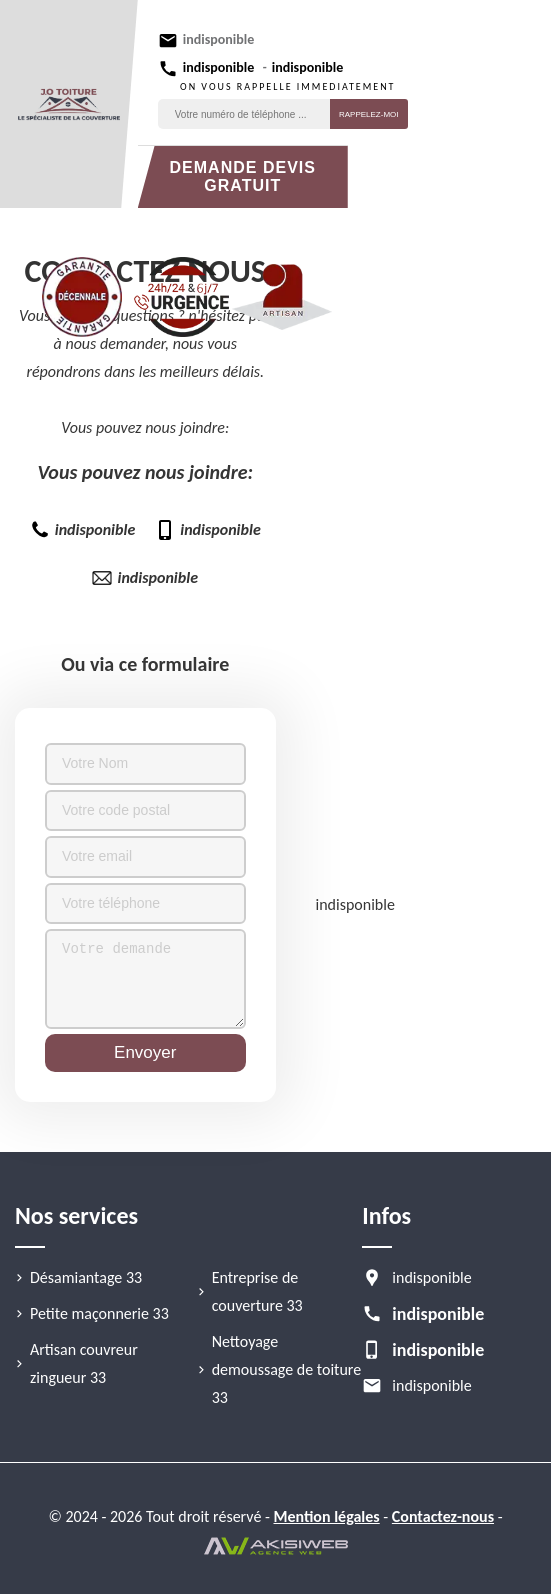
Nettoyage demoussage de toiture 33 (287, 1369)
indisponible (218, 39)
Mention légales (327, 1516)
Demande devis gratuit (243, 176)
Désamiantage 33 (86, 1277)
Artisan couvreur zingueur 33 (84, 1363)
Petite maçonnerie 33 (99, 1313)
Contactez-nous (443, 1516)
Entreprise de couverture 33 (257, 1291)
